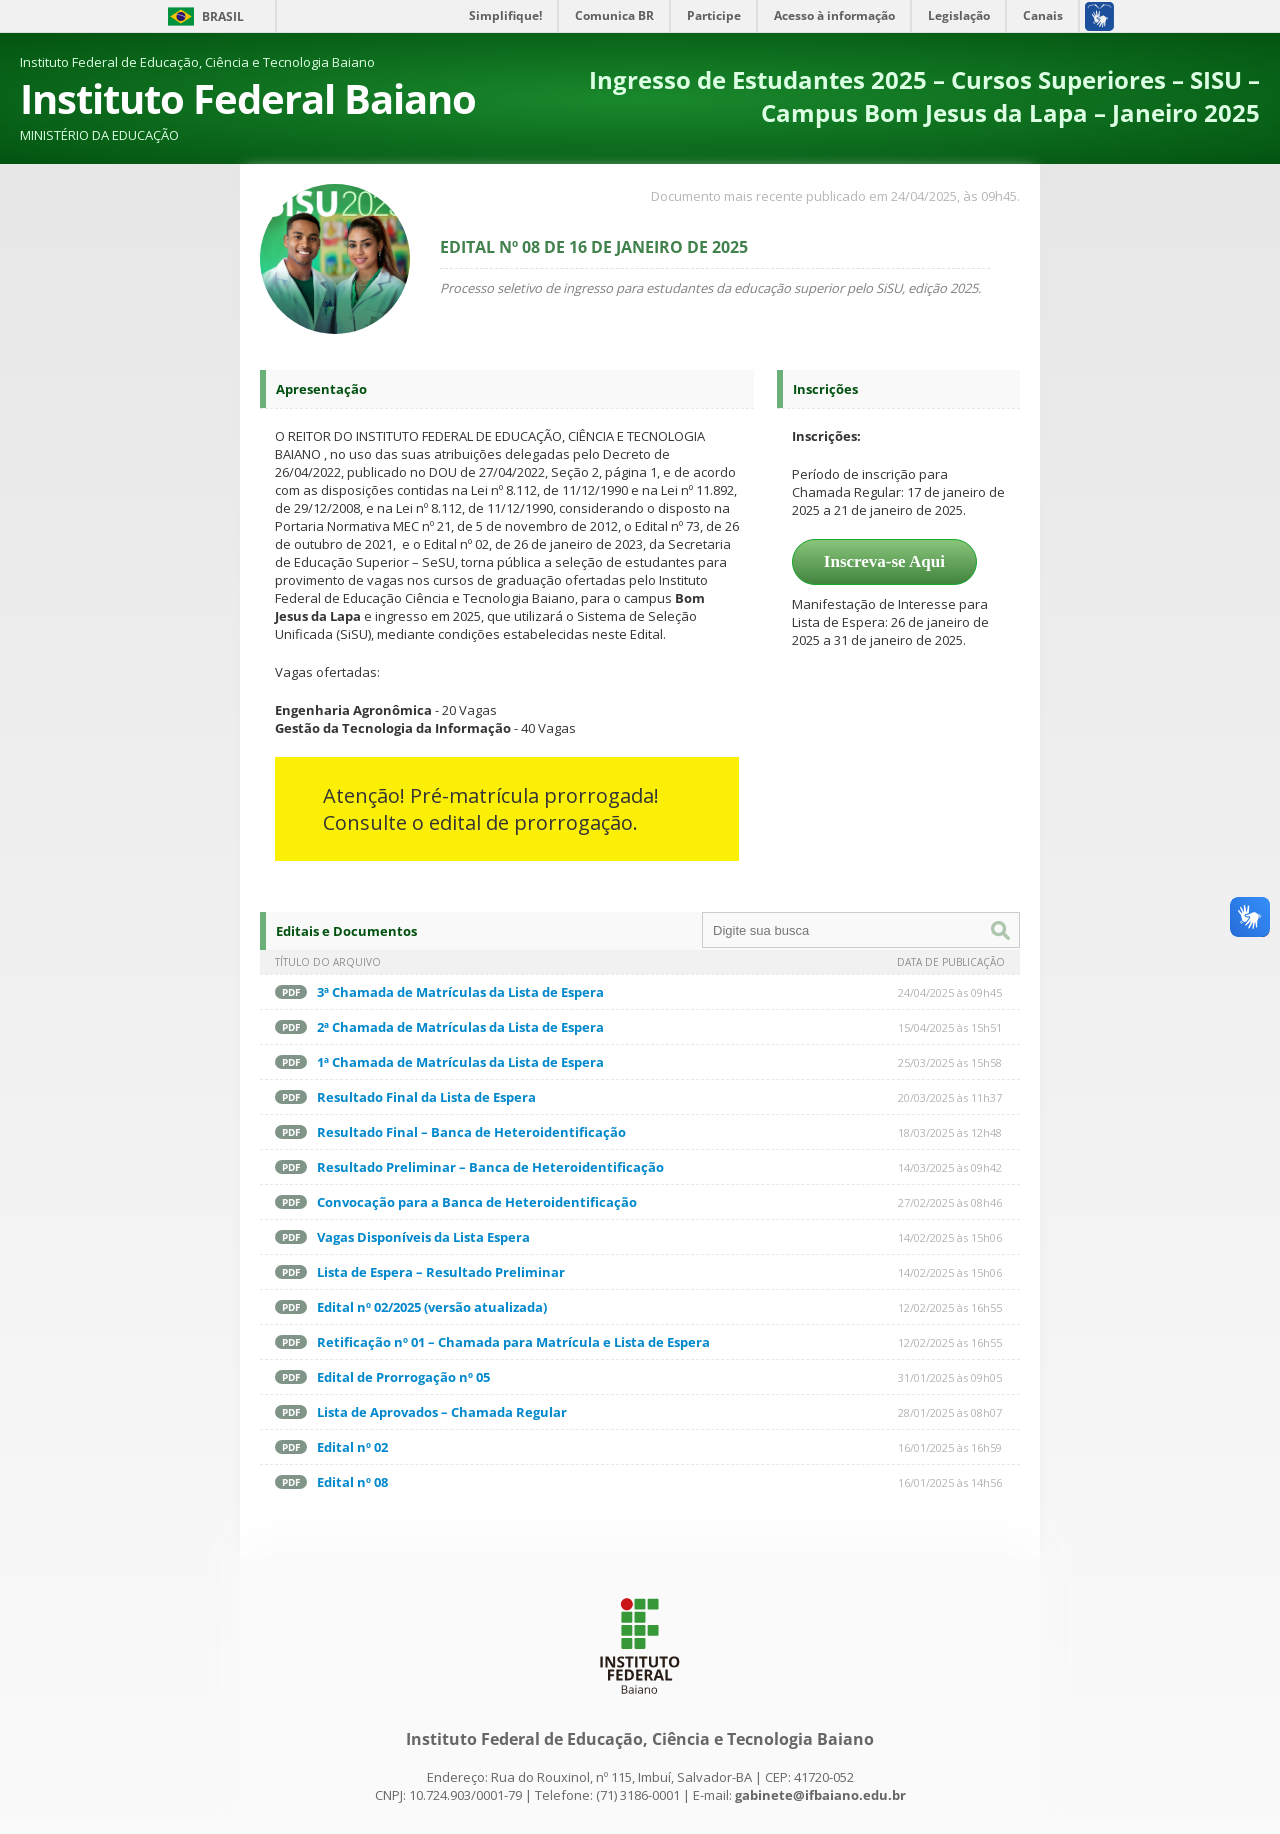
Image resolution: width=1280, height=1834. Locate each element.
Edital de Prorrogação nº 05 (403, 1377)
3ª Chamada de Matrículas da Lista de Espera (460, 992)
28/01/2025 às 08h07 (950, 1412)
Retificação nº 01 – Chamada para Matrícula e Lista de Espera (513, 1342)
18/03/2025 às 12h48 (950, 1132)
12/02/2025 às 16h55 (950, 1307)
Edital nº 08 (352, 1482)
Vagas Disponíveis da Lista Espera (423, 1237)
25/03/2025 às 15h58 (950, 1062)
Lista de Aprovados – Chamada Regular (442, 1412)
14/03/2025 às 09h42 (950, 1167)
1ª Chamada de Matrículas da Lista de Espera (460, 1062)
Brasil (223, 16)
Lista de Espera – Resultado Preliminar (441, 1272)
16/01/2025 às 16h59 (950, 1447)
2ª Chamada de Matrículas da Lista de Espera (460, 1027)
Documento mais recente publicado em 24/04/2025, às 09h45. (835, 196)
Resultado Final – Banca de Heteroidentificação (471, 1132)
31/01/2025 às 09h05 (950, 1377)
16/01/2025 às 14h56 (950, 1482)
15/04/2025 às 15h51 (950, 1027)
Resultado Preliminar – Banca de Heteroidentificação (490, 1167)
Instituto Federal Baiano (248, 98)
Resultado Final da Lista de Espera (426, 1097)
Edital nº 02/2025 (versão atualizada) (432, 1307)
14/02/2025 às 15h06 (950, 1237)
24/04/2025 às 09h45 (950, 992)
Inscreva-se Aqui (884, 561)
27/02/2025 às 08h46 (950, 1202)
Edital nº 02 (352, 1447)
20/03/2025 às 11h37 (950, 1097)
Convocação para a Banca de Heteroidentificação (477, 1202)
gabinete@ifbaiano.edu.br (820, 1795)
